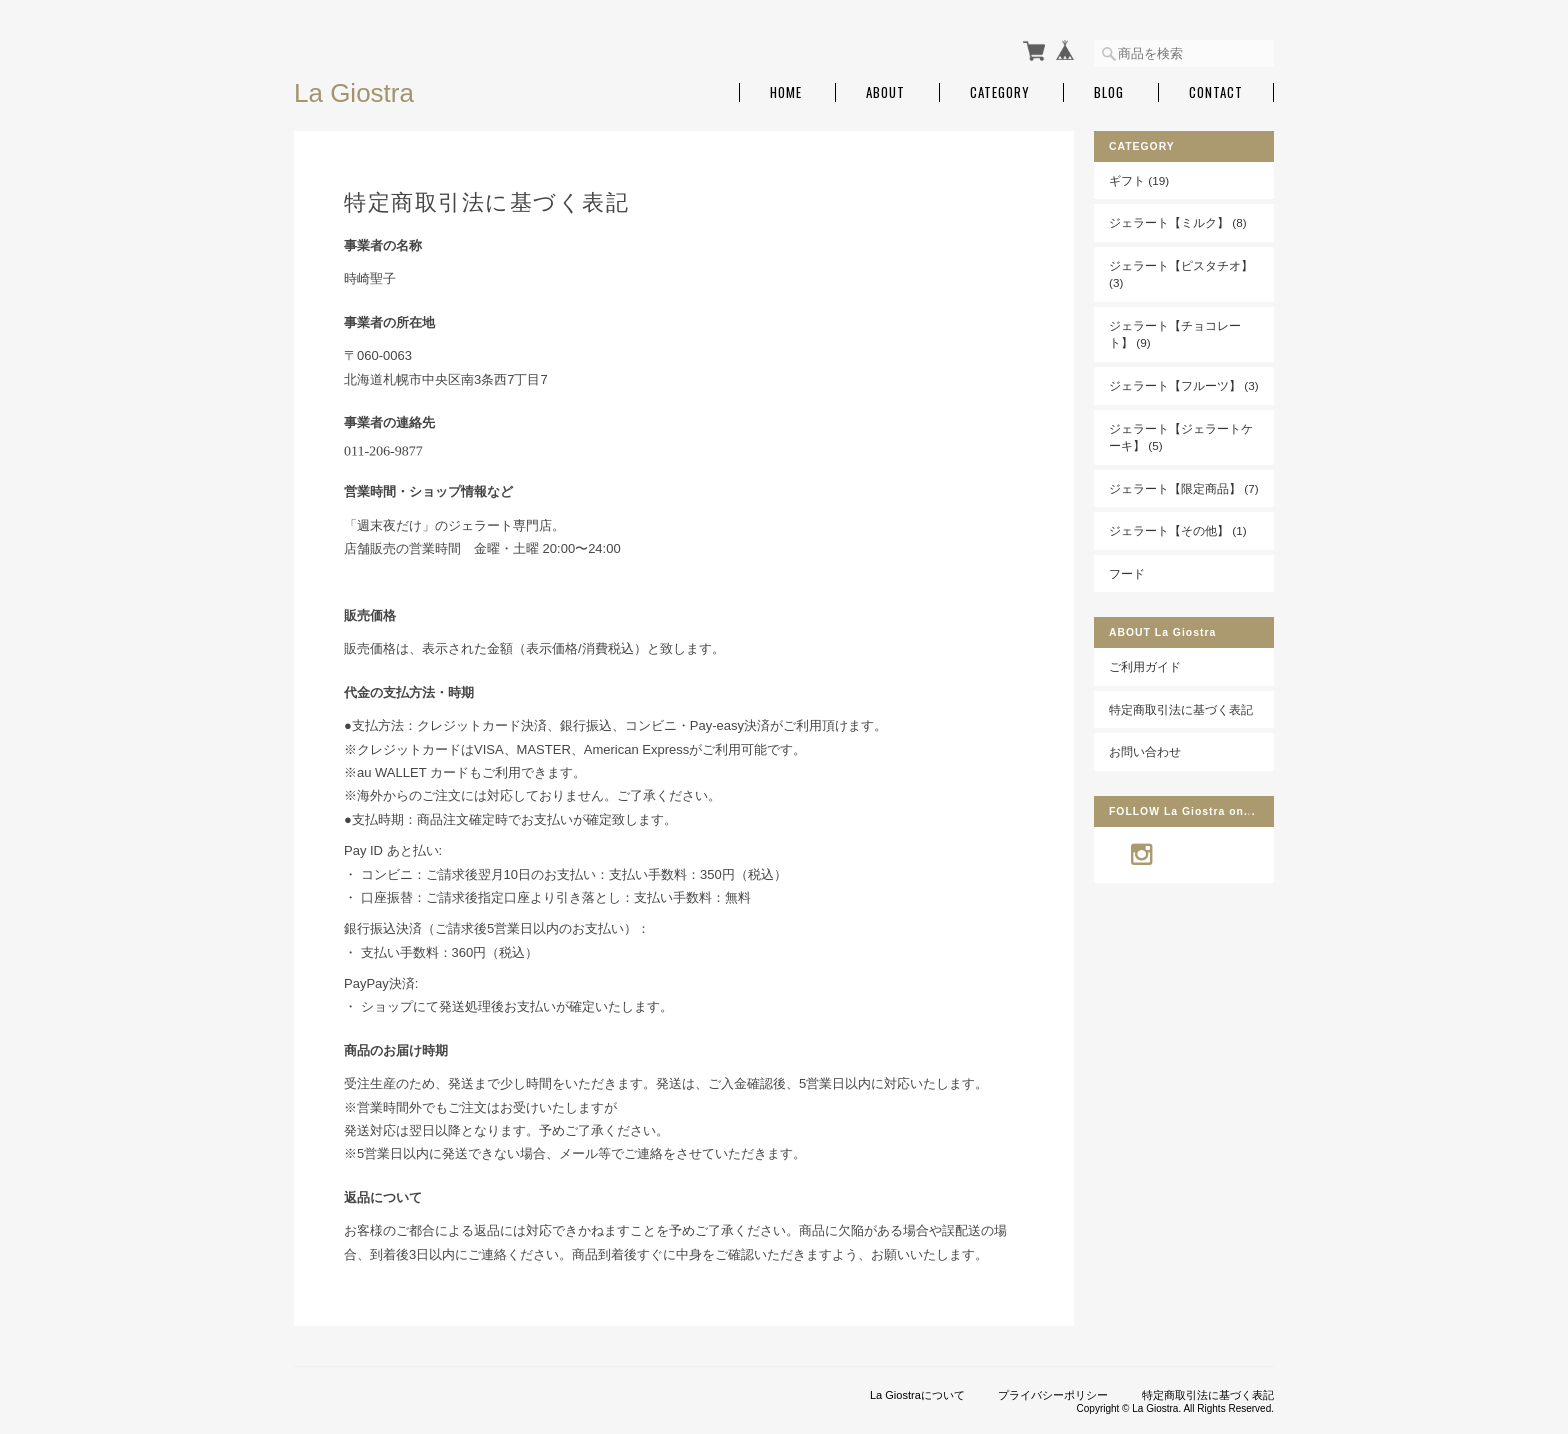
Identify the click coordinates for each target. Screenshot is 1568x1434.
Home (786, 92)
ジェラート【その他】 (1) (1178, 530)
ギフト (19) (1139, 180)
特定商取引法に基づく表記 (1181, 709)
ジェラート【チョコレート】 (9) (1175, 334)
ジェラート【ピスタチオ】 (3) (1181, 274)
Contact (1216, 92)
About (885, 92)
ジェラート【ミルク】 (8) (1178, 222)
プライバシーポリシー (1053, 1395)
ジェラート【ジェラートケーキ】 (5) (1181, 437)
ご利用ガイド (1145, 666)
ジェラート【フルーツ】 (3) (1184, 385)
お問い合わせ (1145, 751)
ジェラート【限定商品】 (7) (1184, 488)
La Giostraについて (917, 1395)
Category (1000, 92)
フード (1127, 573)
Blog (1109, 92)
